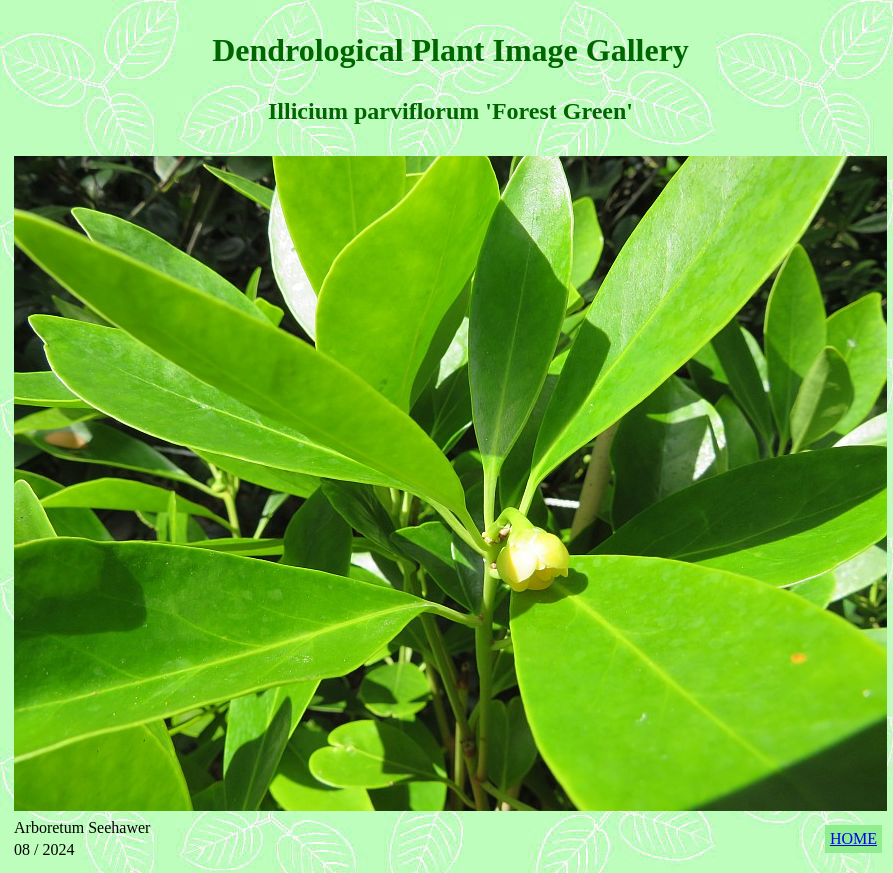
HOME (853, 838)
